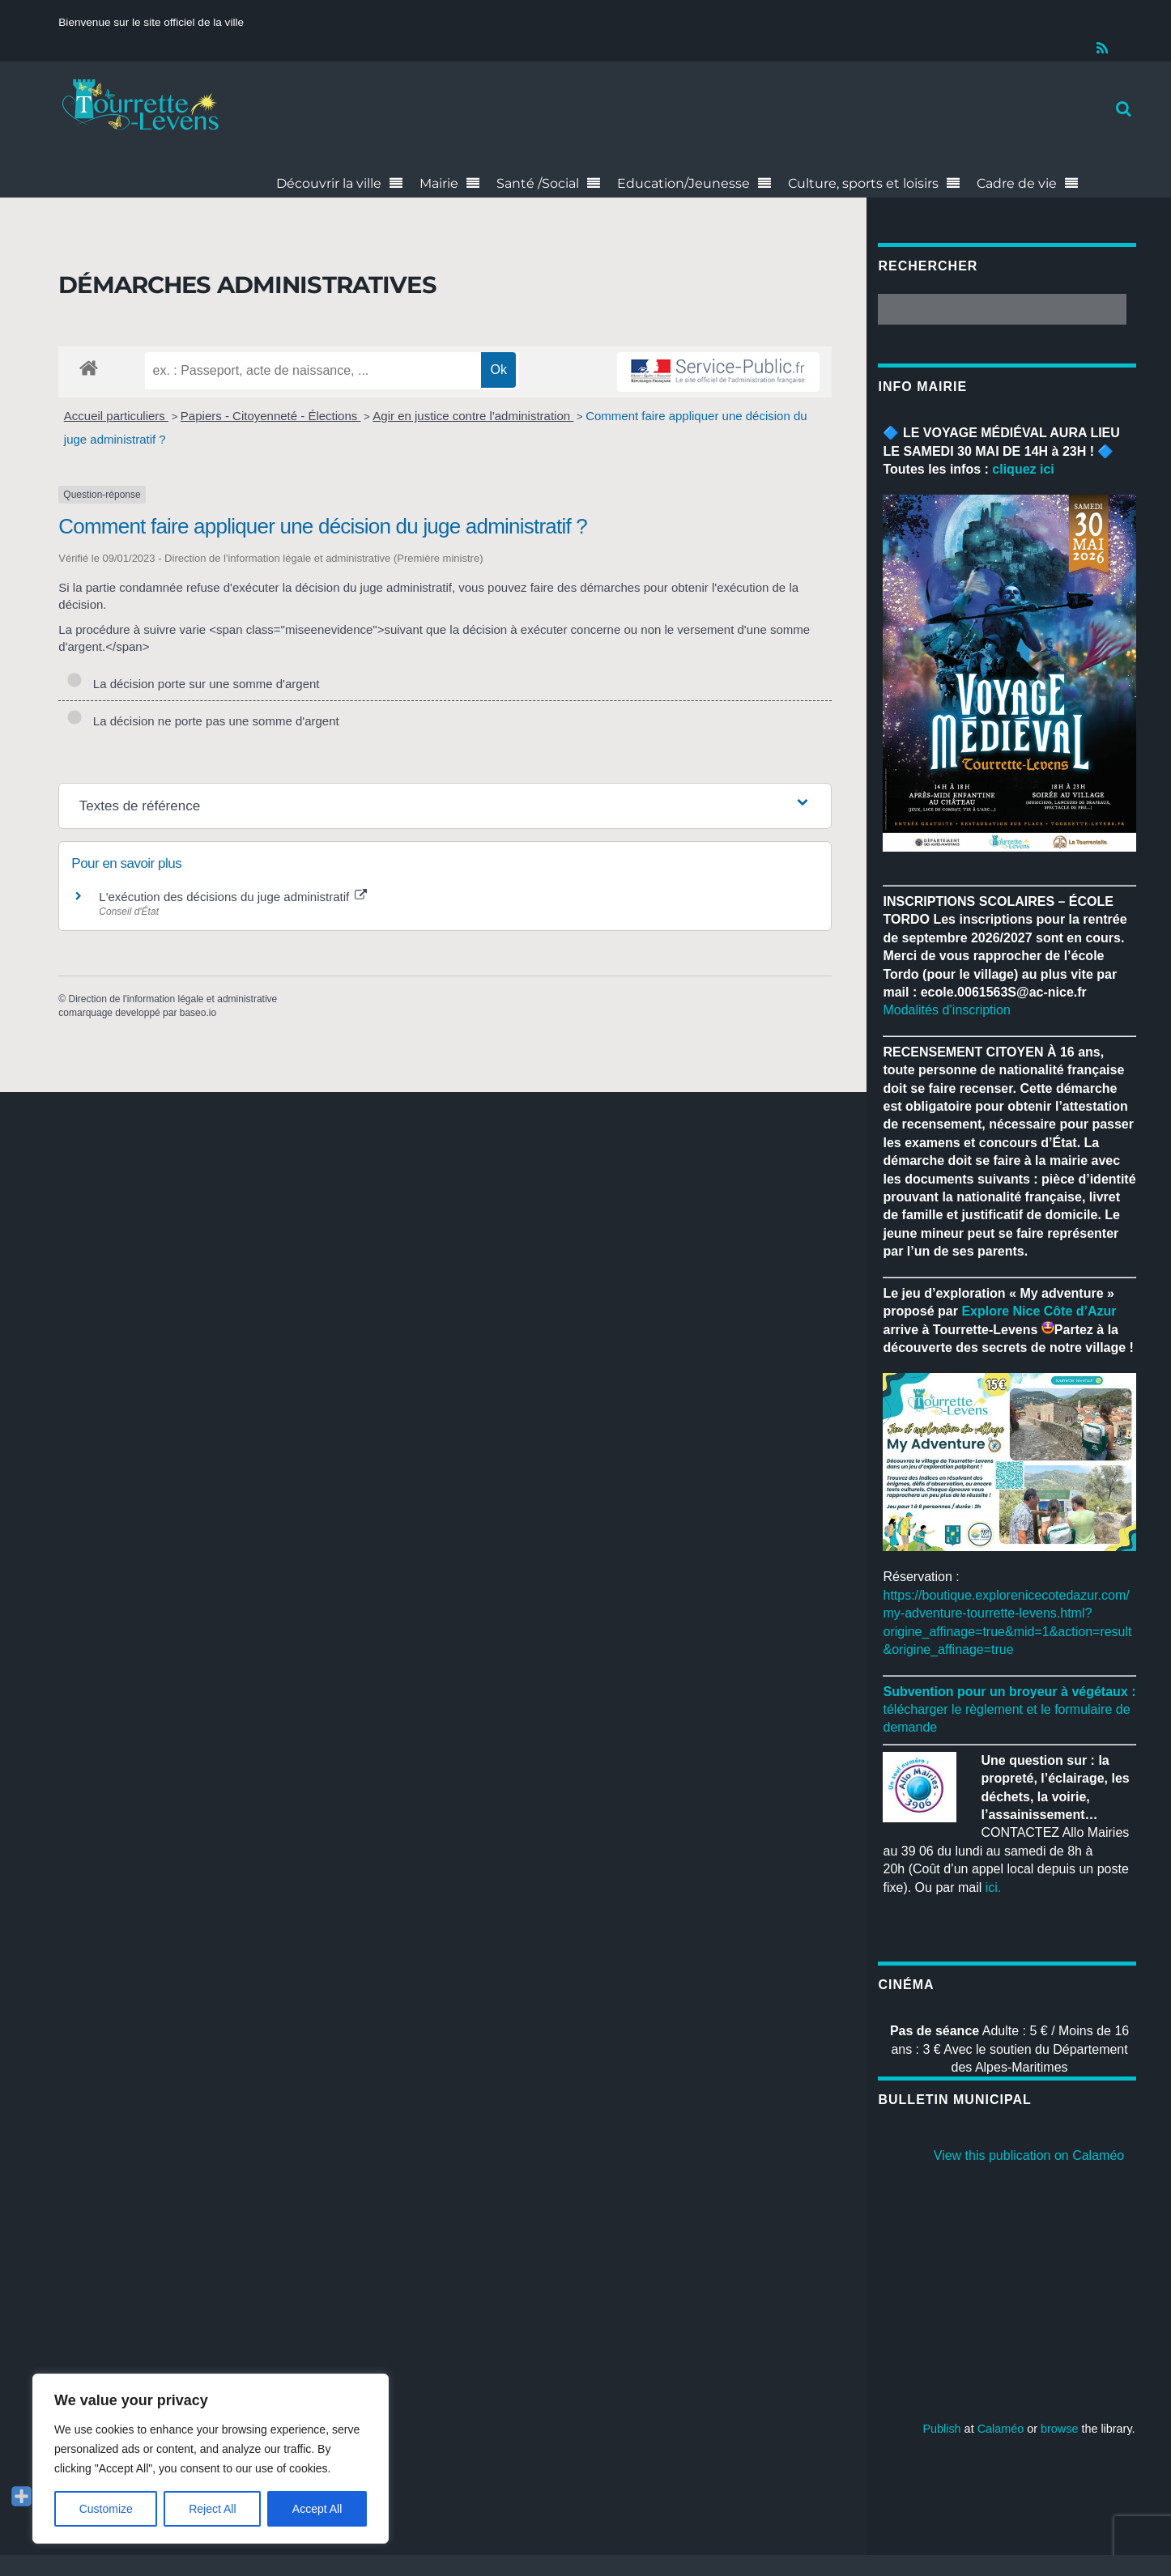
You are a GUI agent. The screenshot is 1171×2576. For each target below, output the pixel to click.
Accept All (317, 2508)
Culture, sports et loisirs (863, 183)
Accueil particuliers (116, 416)
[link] (1038, 1311)
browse (1059, 2428)
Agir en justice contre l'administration (473, 416)
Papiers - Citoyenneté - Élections (271, 416)
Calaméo (1000, 2428)
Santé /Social (537, 183)
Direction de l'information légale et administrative (172, 999)
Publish (941, 2428)
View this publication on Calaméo (1029, 2155)
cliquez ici (1023, 469)
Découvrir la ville (328, 183)
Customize (106, 2508)
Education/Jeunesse (683, 183)
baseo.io (198, 1012)
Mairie (438, 183)
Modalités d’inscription (946, 1010)
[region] (210, 2459)
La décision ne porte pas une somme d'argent (202, 721)
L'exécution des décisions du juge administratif (233, 896)
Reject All (212, 2508)
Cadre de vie (1017, 183)
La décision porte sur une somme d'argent (192, 684)
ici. (994, 1887)
